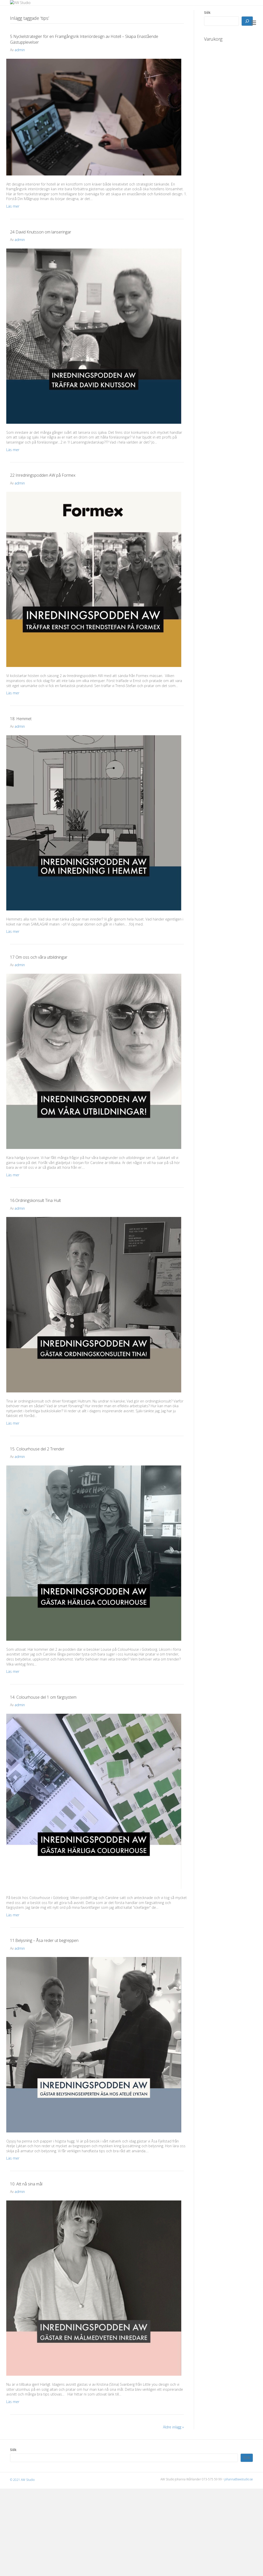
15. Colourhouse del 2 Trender (37, 1449)
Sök (207, 12)
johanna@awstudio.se (238, 2479)
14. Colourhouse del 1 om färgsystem (43, 1697)
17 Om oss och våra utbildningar (38, 957)
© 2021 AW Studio (22, 2480)
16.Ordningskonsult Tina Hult (35, 1200)
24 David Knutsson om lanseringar (40, 232)
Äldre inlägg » (173, 2427)
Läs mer (12, 206)
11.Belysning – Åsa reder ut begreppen (44, 1940)
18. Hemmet (21, 718)
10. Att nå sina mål (26, 2184)
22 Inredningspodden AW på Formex (42, 475)
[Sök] (247, 21)
